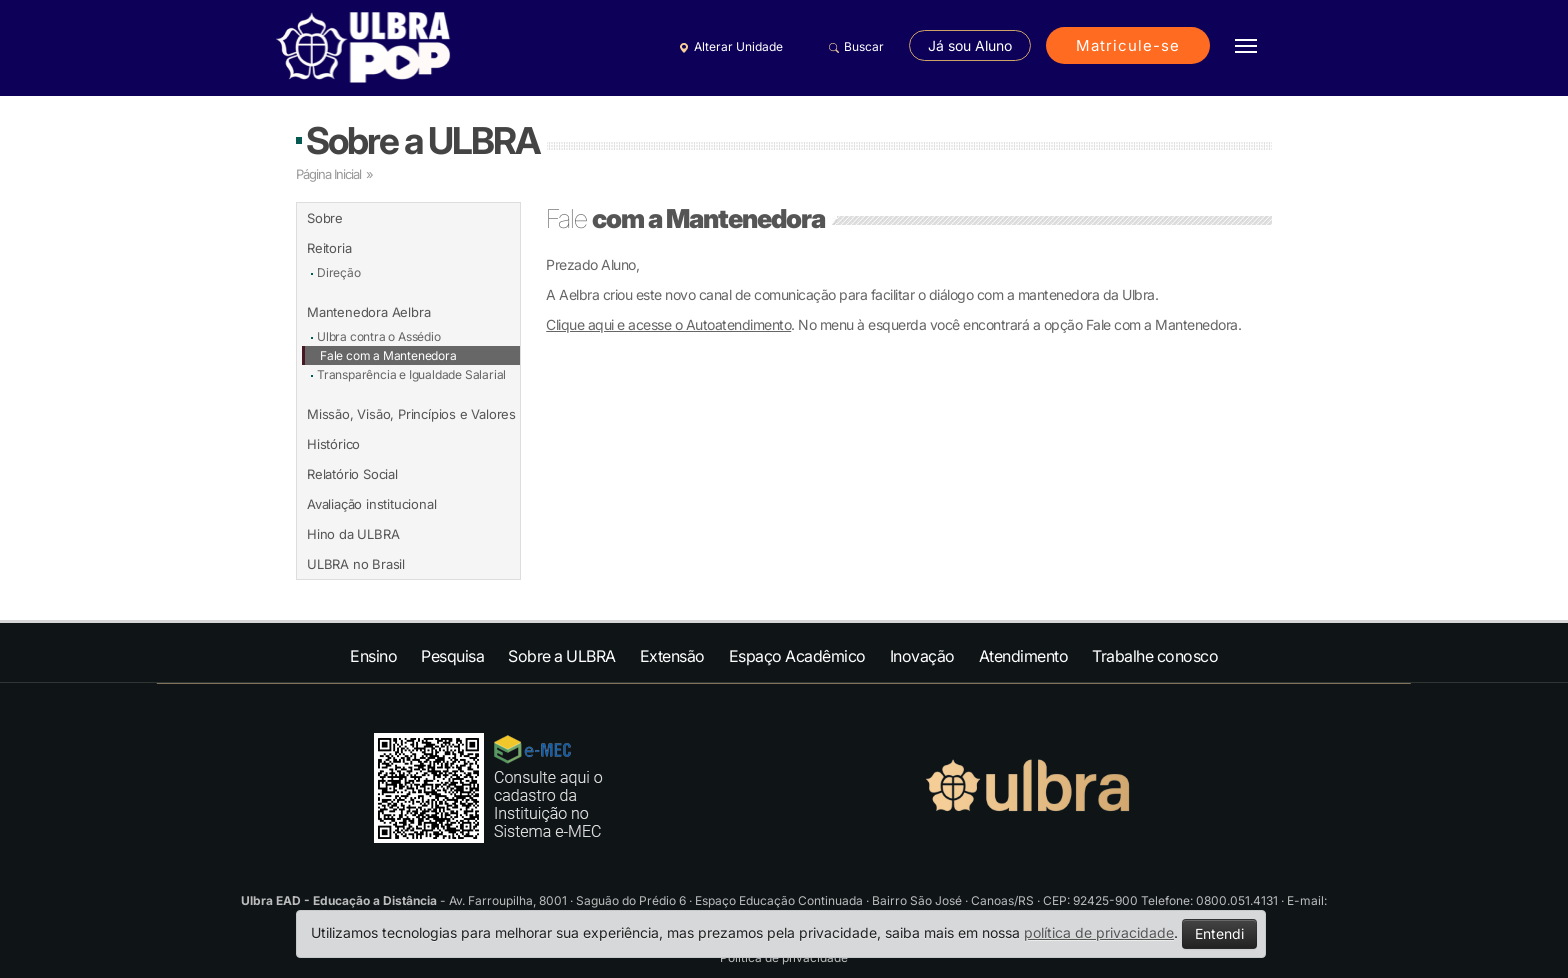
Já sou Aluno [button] (970, 45)
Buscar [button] (853, 47)
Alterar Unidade (728, 47)
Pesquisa (452, 656)
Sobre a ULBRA (422, 140)
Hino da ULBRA (353, 534)
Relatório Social (352, 474)
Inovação (922, 656)
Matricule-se (1128, 45)
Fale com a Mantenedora (388, 355)
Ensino (373, 656)
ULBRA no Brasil (356, 564)
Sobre (325, 218)
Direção (339, 272)
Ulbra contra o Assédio (379, 336)
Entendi (1219, 933)
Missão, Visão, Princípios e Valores (411, 414)
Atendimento (1024, 656)
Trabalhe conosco (1155, 656)
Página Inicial (328, 174)
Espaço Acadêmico (797, 656)
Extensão (672, 656)
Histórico (333, 444)
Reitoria (329, 248)
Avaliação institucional (371, 504)
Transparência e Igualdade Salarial (411, 374)
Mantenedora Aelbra (368, 312)
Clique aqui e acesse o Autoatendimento (668, 324)
